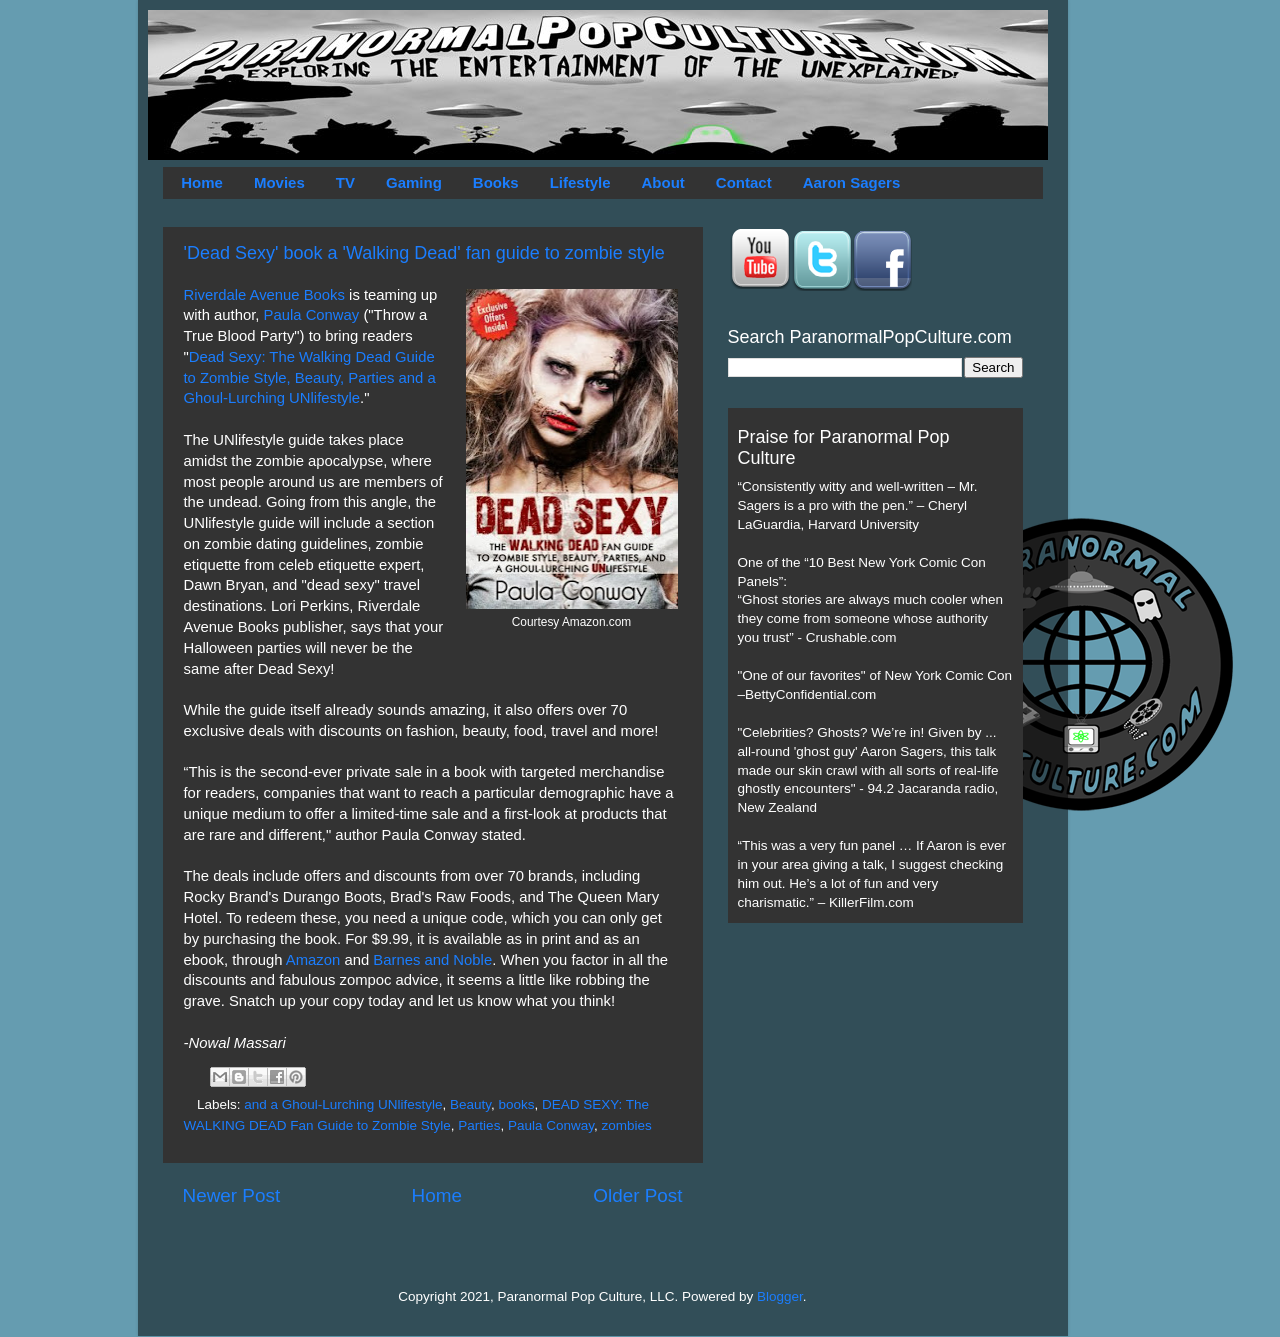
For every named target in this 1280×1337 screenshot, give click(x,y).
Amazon (313, 960)
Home (202, 182)
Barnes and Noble (432, 960)
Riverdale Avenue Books (264, 295)
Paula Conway (312, 315)
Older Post (637, 1195)
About (663, 182)
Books (496, 182)
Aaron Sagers (852, 182)
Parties (479, 1125)
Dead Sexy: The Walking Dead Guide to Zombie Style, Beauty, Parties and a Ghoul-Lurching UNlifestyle (310, 378)
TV (345, 182)
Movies (279, 182)
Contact (744, 182)
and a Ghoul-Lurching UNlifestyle (343, 1104)
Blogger (780, 1296)
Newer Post (232, 1195)
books (516, 1104)
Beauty (470, 1104)
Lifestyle (580, 182)
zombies (626, 1125)
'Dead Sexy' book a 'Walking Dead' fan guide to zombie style (424, 253)
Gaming (414, 182)
